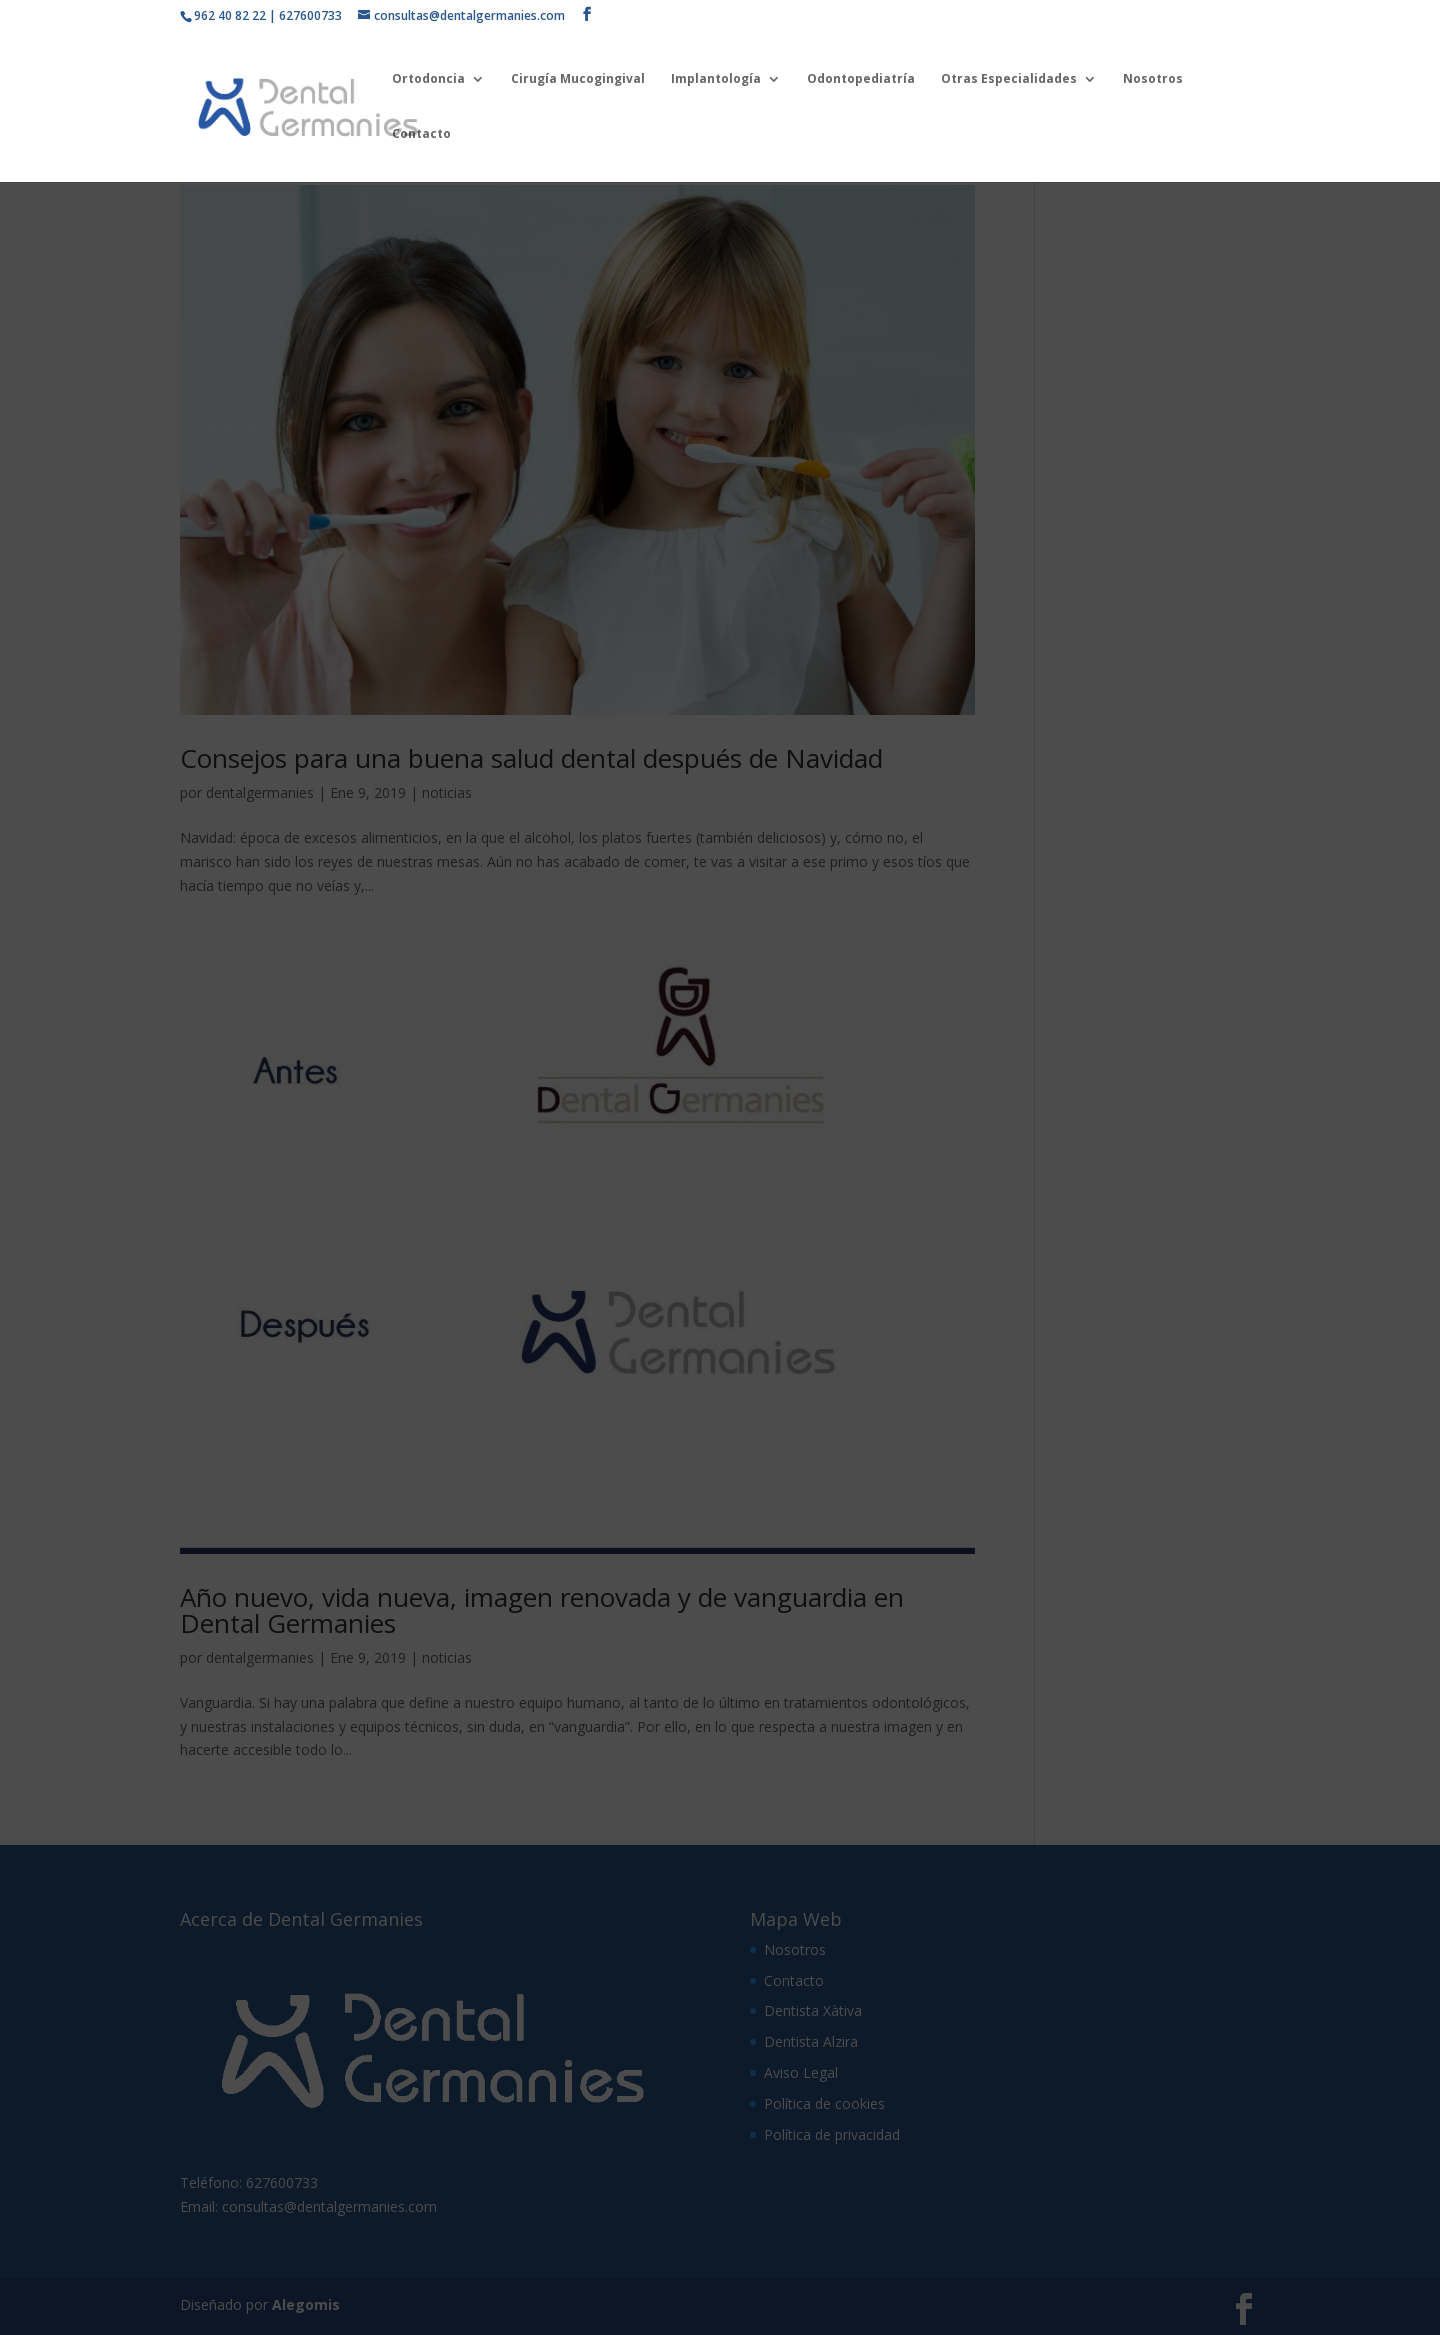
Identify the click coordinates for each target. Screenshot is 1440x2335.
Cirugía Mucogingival (578, 79)
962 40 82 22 (230, 15)
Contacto (421, 134)
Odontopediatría (861, 79)
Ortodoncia (428, 79)
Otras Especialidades (1009, 79)
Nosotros (1153, 79)
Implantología (716, 79)
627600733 (310, 15)
